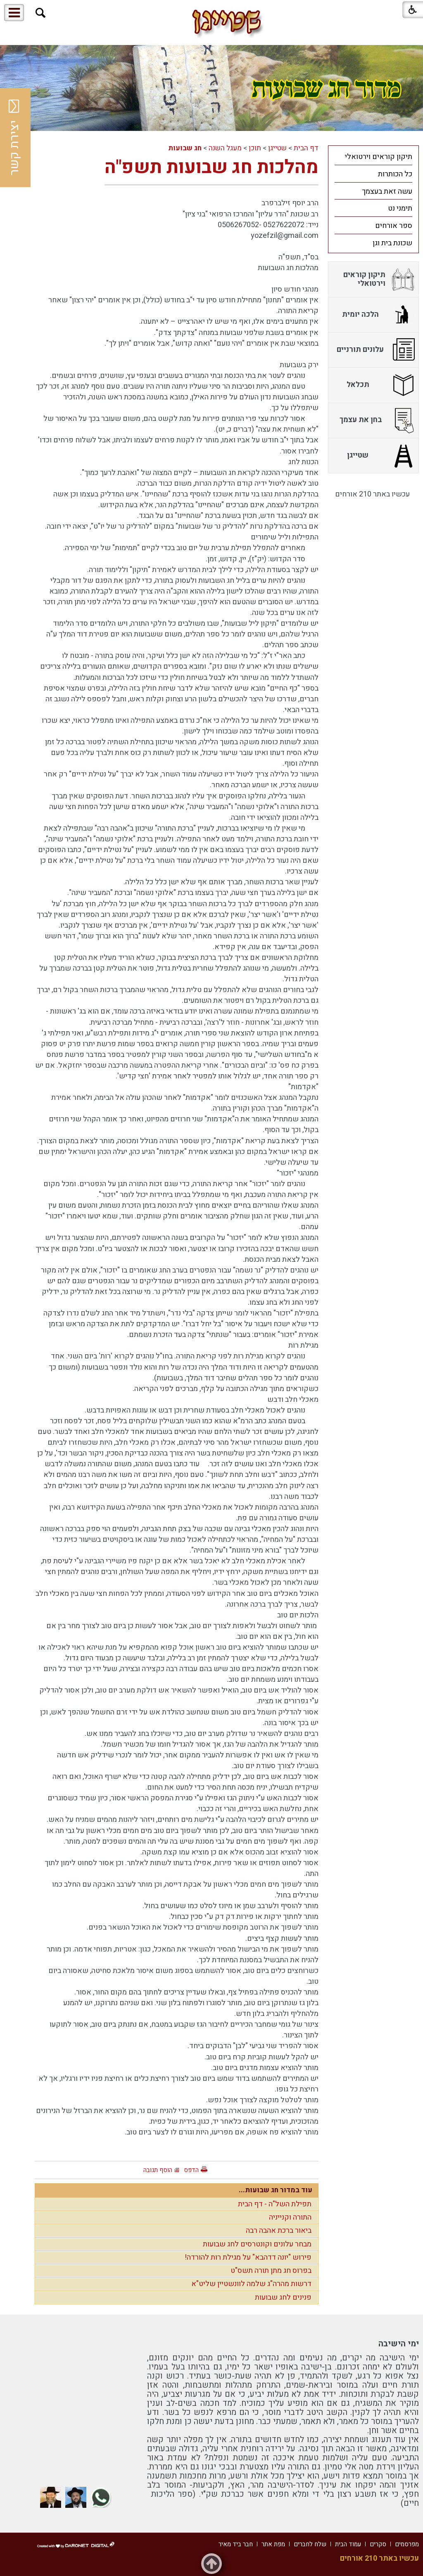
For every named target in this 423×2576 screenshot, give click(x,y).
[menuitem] (373, 156)
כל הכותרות (395, 174)
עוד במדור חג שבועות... (275, 2190)
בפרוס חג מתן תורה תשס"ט (271, 2270)
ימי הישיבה (398, 2344)
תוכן (255, 148)
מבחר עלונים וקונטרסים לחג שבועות (257, 2244)
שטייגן (277, 148)
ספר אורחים (393, 225)
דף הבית (306, 148)
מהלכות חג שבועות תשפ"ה (211, 167)
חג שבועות (185, 148)
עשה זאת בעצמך (387, 191)
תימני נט (400, 208)
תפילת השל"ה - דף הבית (274, 2204)
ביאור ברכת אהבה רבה (278, 2230)
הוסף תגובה (157, 2170)
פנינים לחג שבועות (283, 2297)
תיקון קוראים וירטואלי (378, 156)
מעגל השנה (225, 148)
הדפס (191, 2170)
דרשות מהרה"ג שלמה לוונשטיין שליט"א (251, 2283)
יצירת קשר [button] (14, 138)
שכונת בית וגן (392, 243)
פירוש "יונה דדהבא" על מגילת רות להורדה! (248, 2257)
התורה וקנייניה (290, 2217)
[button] (41, 13)
